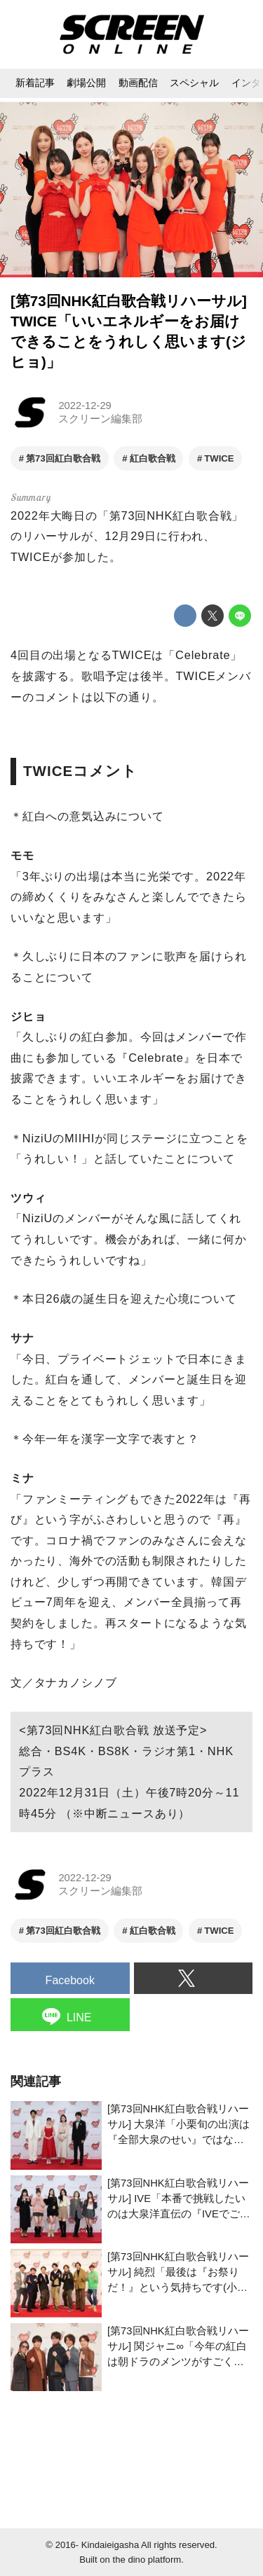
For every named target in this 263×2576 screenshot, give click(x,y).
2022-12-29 (84, 405)
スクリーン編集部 (100, 418)
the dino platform (147, 2559)
